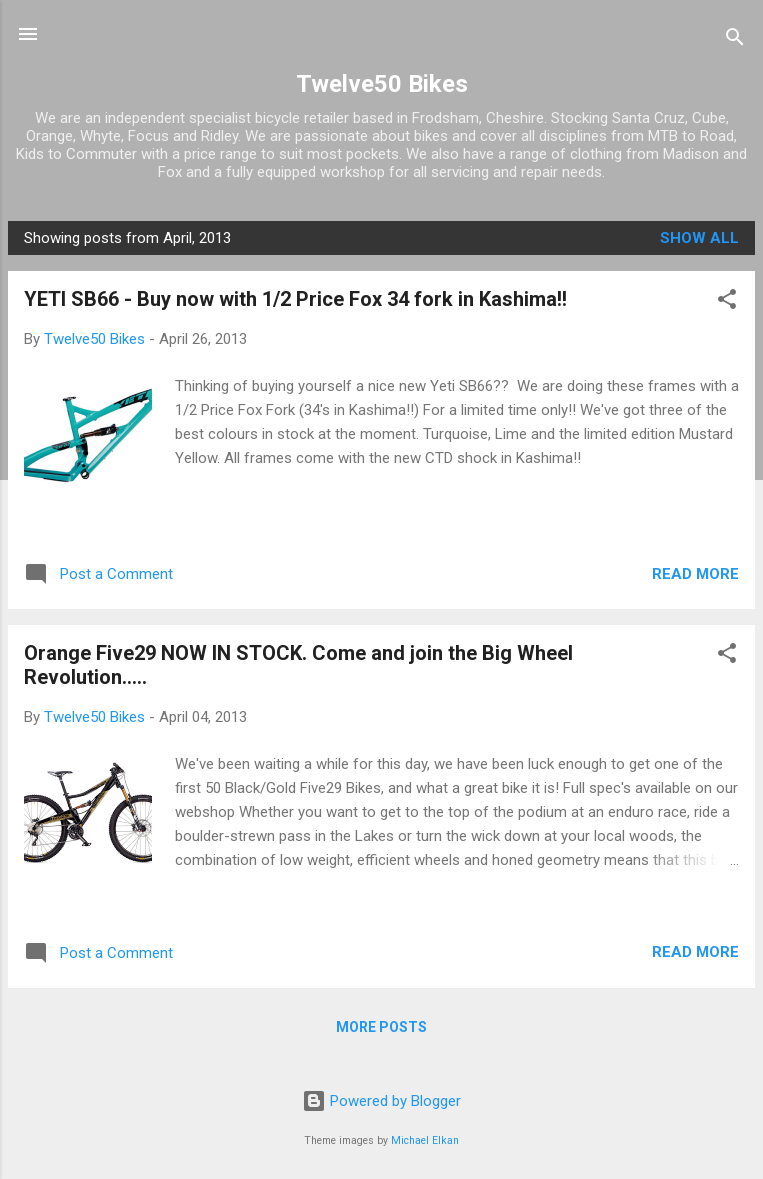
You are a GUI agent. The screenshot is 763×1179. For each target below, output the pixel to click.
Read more (695, 574)
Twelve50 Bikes (382, 84)
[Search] (735, 40)
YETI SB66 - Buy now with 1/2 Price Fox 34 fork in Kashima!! (295, 299)
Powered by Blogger (381, 1101)
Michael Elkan (425, 1140)
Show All (699, 238)
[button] (727, 302)
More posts (381, 1027)
